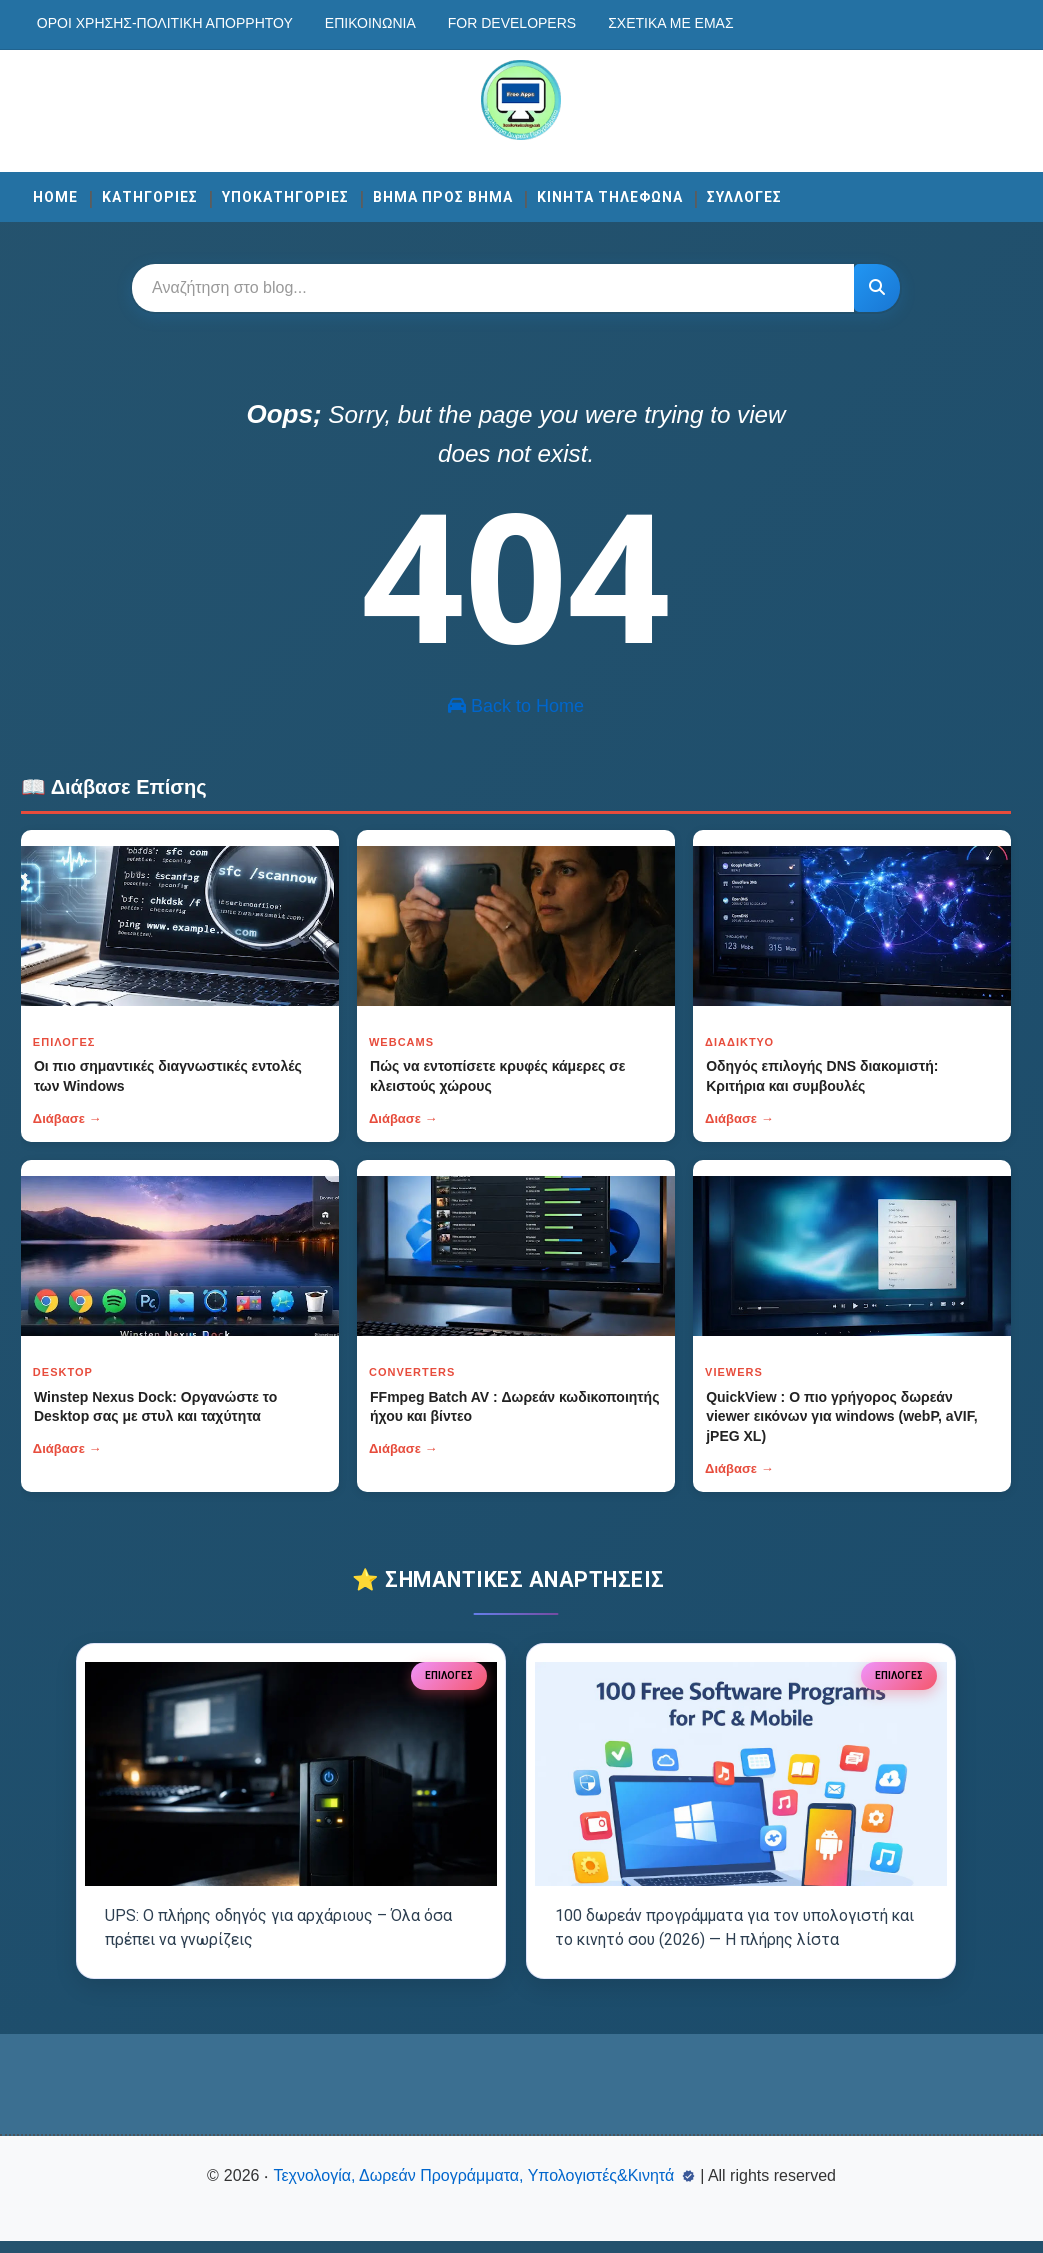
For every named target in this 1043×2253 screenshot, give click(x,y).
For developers (512, 23)
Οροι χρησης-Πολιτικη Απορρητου (165, 23)
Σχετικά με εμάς (670, 23)
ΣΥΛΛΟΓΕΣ (744, 194)
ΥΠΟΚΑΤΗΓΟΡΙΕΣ (285, 194)
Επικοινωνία (370, 23)
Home (55, 194)
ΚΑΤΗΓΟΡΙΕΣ (150, 194)
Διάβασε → (67, 1140)
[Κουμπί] (874, 285)
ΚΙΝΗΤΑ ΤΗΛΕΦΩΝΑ (610, 194)
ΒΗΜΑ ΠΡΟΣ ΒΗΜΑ (443, 194)
